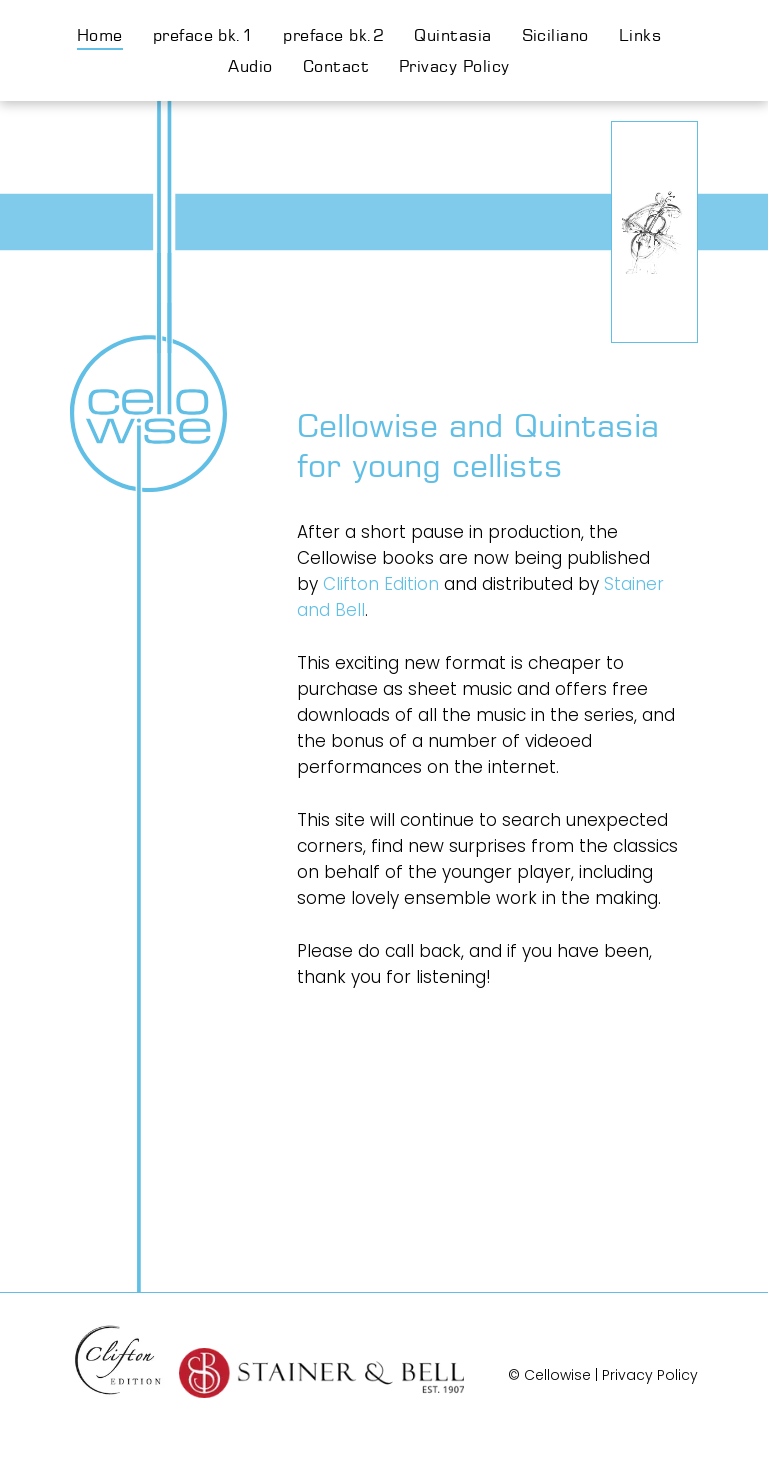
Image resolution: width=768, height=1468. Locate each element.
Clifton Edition (381, 584)
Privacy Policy (650, 1375)
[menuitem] (115, 35)
